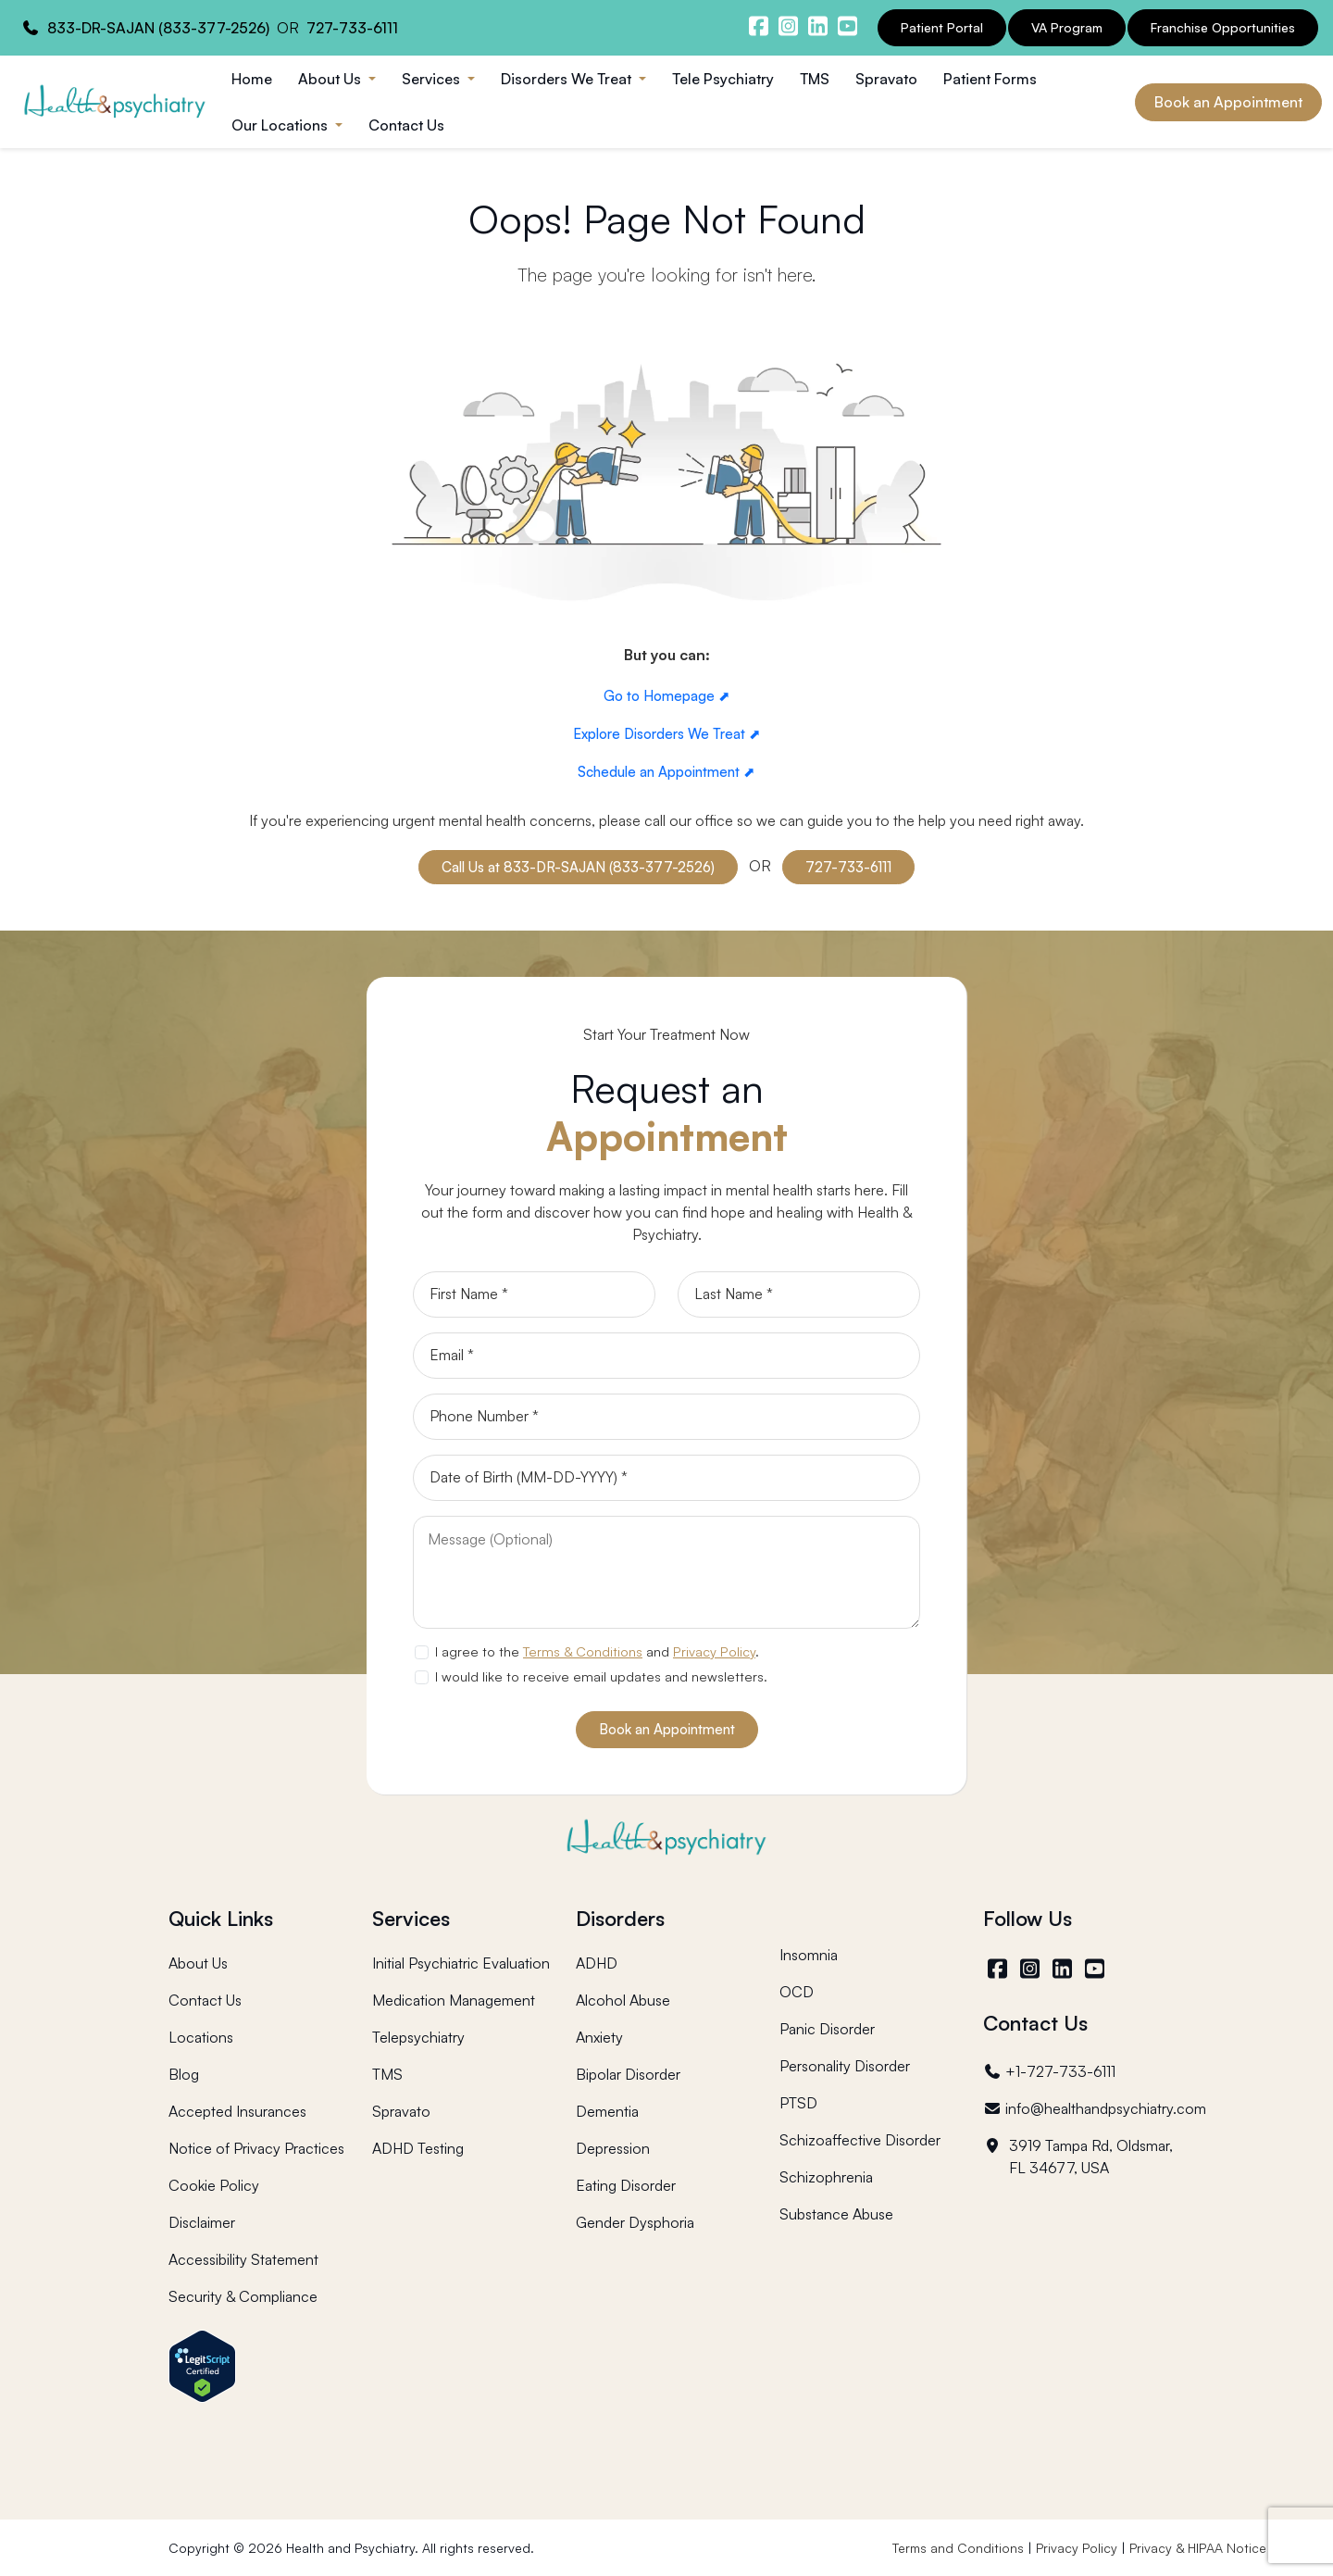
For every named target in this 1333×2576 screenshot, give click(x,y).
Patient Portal (942, 27)
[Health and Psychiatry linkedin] (817, 26)
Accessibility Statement (243, 2259)
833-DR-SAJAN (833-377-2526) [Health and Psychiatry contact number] (158, 28)
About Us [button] (331, 78)
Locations (200, 2037)
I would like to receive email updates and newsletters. (601, 1676)
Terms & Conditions (582, 1651)
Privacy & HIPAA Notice (1197, 2548)
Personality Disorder (844, 2066)
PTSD (798, 2103)
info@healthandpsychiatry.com (1094, 2108)
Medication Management (453, 2000)
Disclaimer (201, 2222)
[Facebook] (999, 1968)
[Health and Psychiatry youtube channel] (847, 26)
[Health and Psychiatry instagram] (788, 26)
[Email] (666, 1355)
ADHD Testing (418, 2148)
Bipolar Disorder (628, 2074)
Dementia (607, 2111)
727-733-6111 (848, 867)
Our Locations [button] (281, 125)
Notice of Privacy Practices (256, 2148)
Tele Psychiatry (723, 78)
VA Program (1067, 27)
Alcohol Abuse (623, 2000)
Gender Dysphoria (635, 2222)
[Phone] (666, 1417)
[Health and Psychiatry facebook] (758, 26)
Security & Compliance (243, 2296)
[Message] (666, 1572)
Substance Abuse (836, 2214)
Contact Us (406, 125)
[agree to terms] (421, 1651)
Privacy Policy (714, 1651)
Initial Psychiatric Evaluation (461, 1963)
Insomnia (808, 1954)
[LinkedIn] (1064, 1968)
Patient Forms (990, 78)
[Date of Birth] (666, 1478)
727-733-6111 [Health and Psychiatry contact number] (352, 28)
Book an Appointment (1228, 102)
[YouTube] (1096, 1968)
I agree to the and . (597, 1651)
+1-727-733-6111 (1049, 2071)
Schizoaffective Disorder (860, 2140)
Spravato (886, 78)
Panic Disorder (827, 2029)
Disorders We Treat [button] (568, 78)
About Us (198, 1963)
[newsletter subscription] (421, 1676)
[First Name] (534, 1294)
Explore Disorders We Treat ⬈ (667, 734)
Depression (613, 2148)
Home (251, 78)
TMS (814, 78)
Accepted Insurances (237, 2111)
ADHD (596, 1963)
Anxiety (599, 2037)
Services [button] (433, 78)
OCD (796, 1991)
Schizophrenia (826, 2177)
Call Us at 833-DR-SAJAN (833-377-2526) (578, 867)
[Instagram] (1031, 1968)
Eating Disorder (626, 2185)
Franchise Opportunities (1223, 27)
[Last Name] (799, 1294)
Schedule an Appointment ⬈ (666, 772)
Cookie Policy (213, 2185)
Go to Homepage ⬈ (667, 696)
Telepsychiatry (418, 2037)
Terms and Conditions (958, 2548)
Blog (183, 2074)
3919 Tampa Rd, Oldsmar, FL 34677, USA (1078, 2156)
